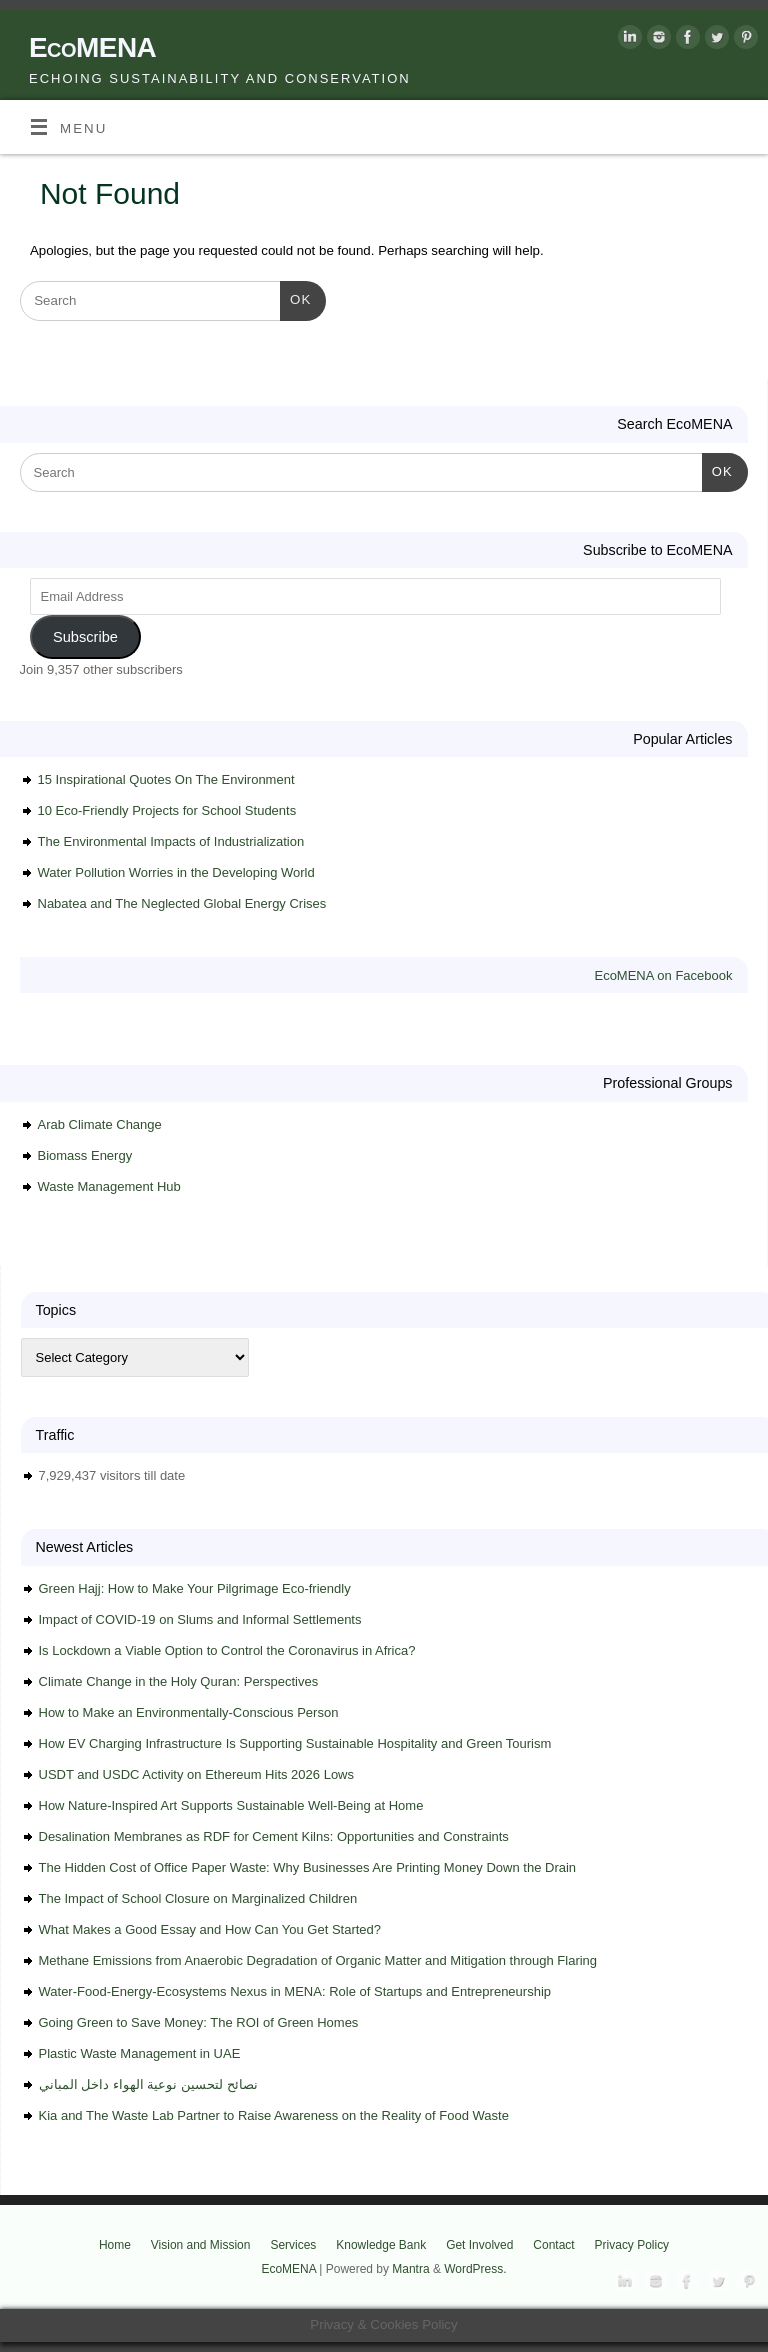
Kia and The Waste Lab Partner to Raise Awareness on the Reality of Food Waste (274, 2115)
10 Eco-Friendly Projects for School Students (167, 810)
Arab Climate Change (100, 1124)
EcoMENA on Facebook (663, 975)
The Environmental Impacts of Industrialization (171, 841)
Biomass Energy (85, 1155)
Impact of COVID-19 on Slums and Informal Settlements (200, 1619)
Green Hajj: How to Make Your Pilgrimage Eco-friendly (195, 1588)
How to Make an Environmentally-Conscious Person (189, 1712)
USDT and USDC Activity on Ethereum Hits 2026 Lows (197, 1774)
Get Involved (479, 2245)
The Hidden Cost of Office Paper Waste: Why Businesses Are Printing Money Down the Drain (308, 1867)
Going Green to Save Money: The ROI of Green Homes (199, 2022)
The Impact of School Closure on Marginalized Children (198, 1898)
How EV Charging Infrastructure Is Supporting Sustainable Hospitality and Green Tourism (295, 1743)
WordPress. (475, 2269)
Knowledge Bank (381, 2245)
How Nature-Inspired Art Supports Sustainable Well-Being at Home (231, 1805)
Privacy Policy (632, 2245)
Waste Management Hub (109, 1186)
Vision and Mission (201, 2245)
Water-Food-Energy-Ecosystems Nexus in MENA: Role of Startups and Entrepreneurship (295, 1991)
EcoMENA (92, 47)
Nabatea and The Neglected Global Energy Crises (182, 903)
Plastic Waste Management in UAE (140, 2053)
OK (295, 297)
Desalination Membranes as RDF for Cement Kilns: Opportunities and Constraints (274, 1836)
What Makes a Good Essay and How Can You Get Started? (210, 1929)
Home (115, 2245)
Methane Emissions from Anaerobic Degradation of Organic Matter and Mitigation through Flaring (318, 1960)
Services (293, 2245)
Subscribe (85, 637)
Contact (553, 2245)
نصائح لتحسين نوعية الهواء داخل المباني (148, 2084)
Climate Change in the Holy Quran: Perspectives (179, 1681)
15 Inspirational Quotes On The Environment (166, 779)
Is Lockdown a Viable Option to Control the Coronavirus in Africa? (227, 1650)
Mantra (410, 2269)
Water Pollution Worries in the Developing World (176, 872)
